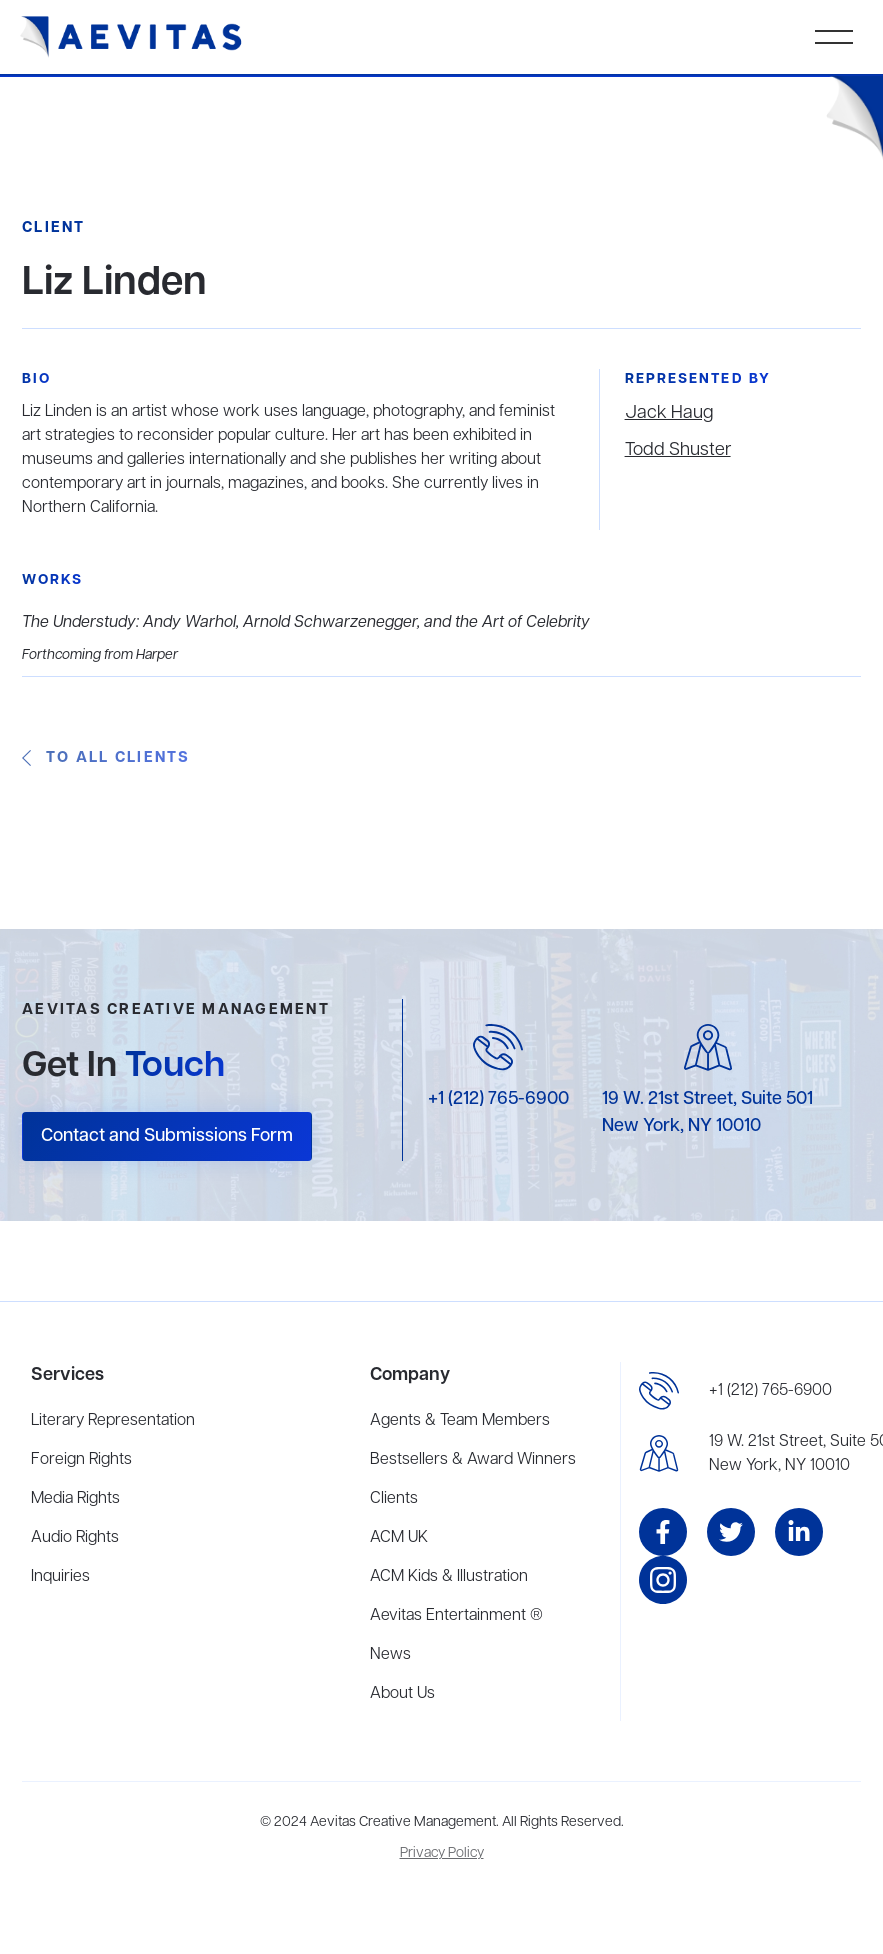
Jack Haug (669, 413)
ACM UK (399, 1538)
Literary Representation (113, 1421)
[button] (834, 37)
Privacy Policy (442, 1853)
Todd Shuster (678, 450)
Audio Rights (75, 1538)
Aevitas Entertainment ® (456, 1616)
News (390, 1655)
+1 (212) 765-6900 (498, 1099)
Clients (394, 1499)
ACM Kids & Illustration (449, 1577)
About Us (402, 1694)
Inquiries (60, 1577)
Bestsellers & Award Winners (473, 1460)
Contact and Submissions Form (167, 1136)
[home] (131, 37)
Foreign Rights (81, 1460)
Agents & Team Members (460, 1421)
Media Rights (75, 1499)
